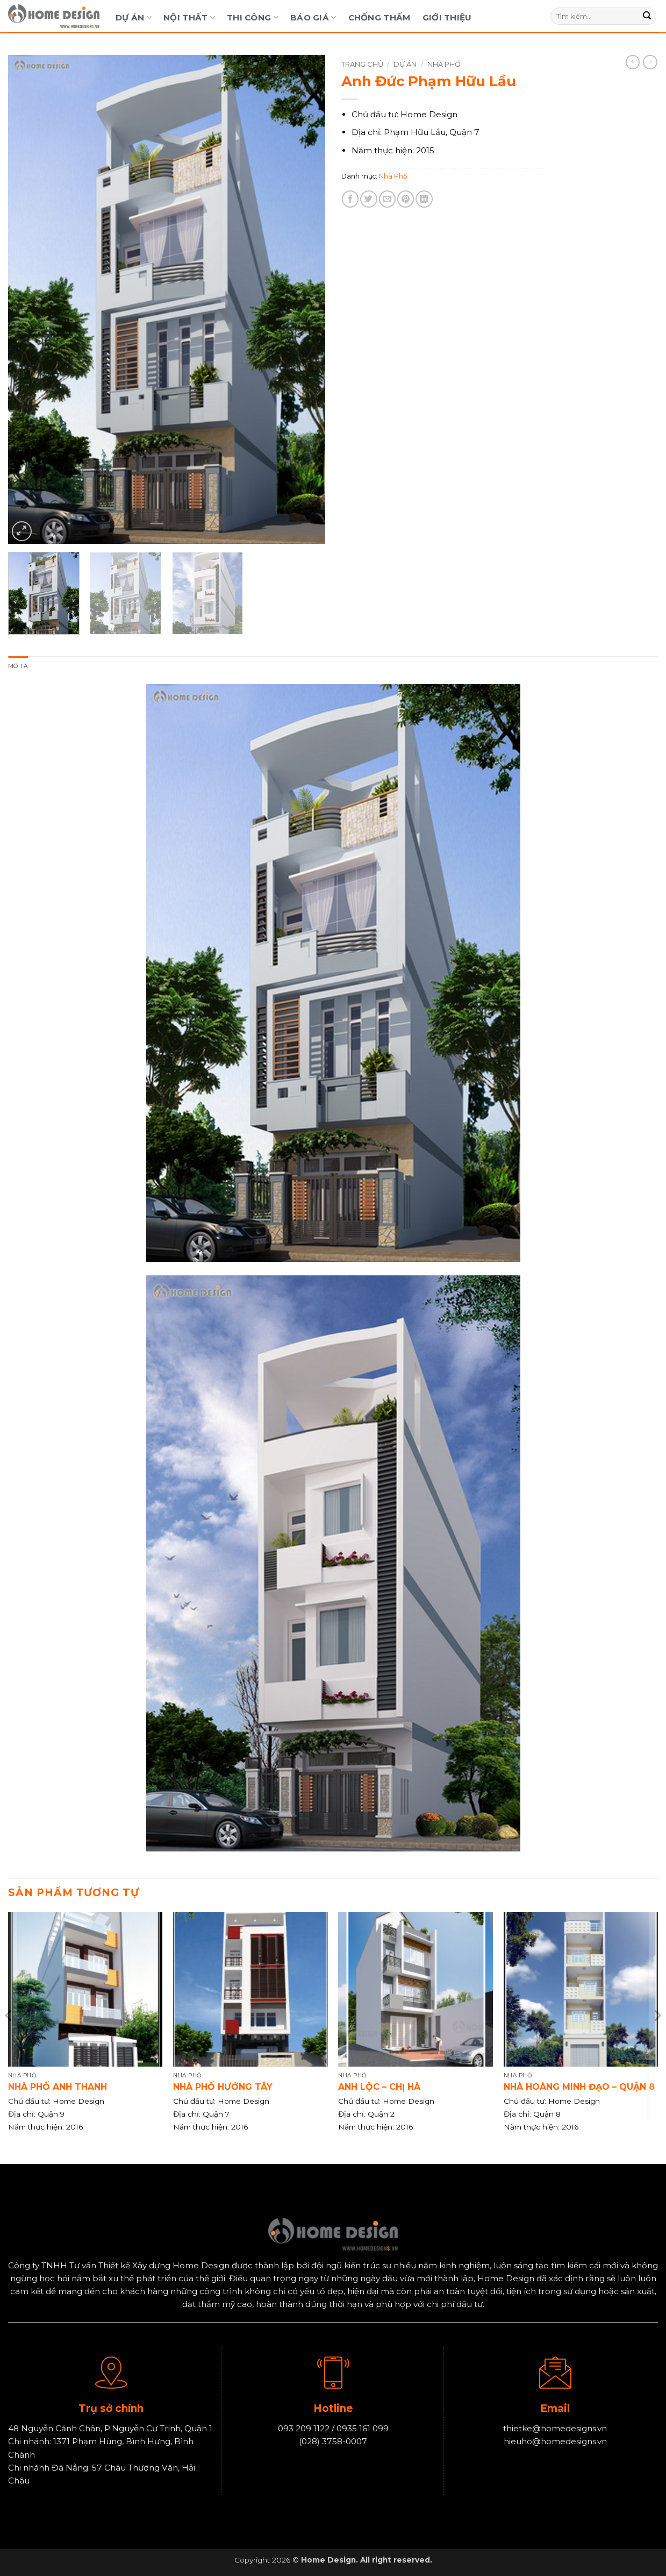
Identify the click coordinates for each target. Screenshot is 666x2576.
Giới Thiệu (447, 17)
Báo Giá (313, 17)
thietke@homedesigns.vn (555, 2429)
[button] (22, 531)
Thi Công (252, 17)
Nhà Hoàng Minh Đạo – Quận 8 (579, 2088)
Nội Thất (189, 17)
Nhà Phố (444, 64)
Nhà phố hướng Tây (223, 2088)
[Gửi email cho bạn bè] (387, 198)
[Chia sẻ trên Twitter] (368, 198)
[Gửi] (647, 16)
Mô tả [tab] (19, 667)
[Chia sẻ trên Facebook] (350, 198)
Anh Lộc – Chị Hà (379, 2088)
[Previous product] (650, 62)
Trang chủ (362, 64)
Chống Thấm (379, 17)
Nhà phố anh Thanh (57, 2088)
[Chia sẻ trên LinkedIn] (424, 198)
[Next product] (633, 62)
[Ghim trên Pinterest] (405, 198)
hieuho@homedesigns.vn (555, 2443)
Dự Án (134, 17)
